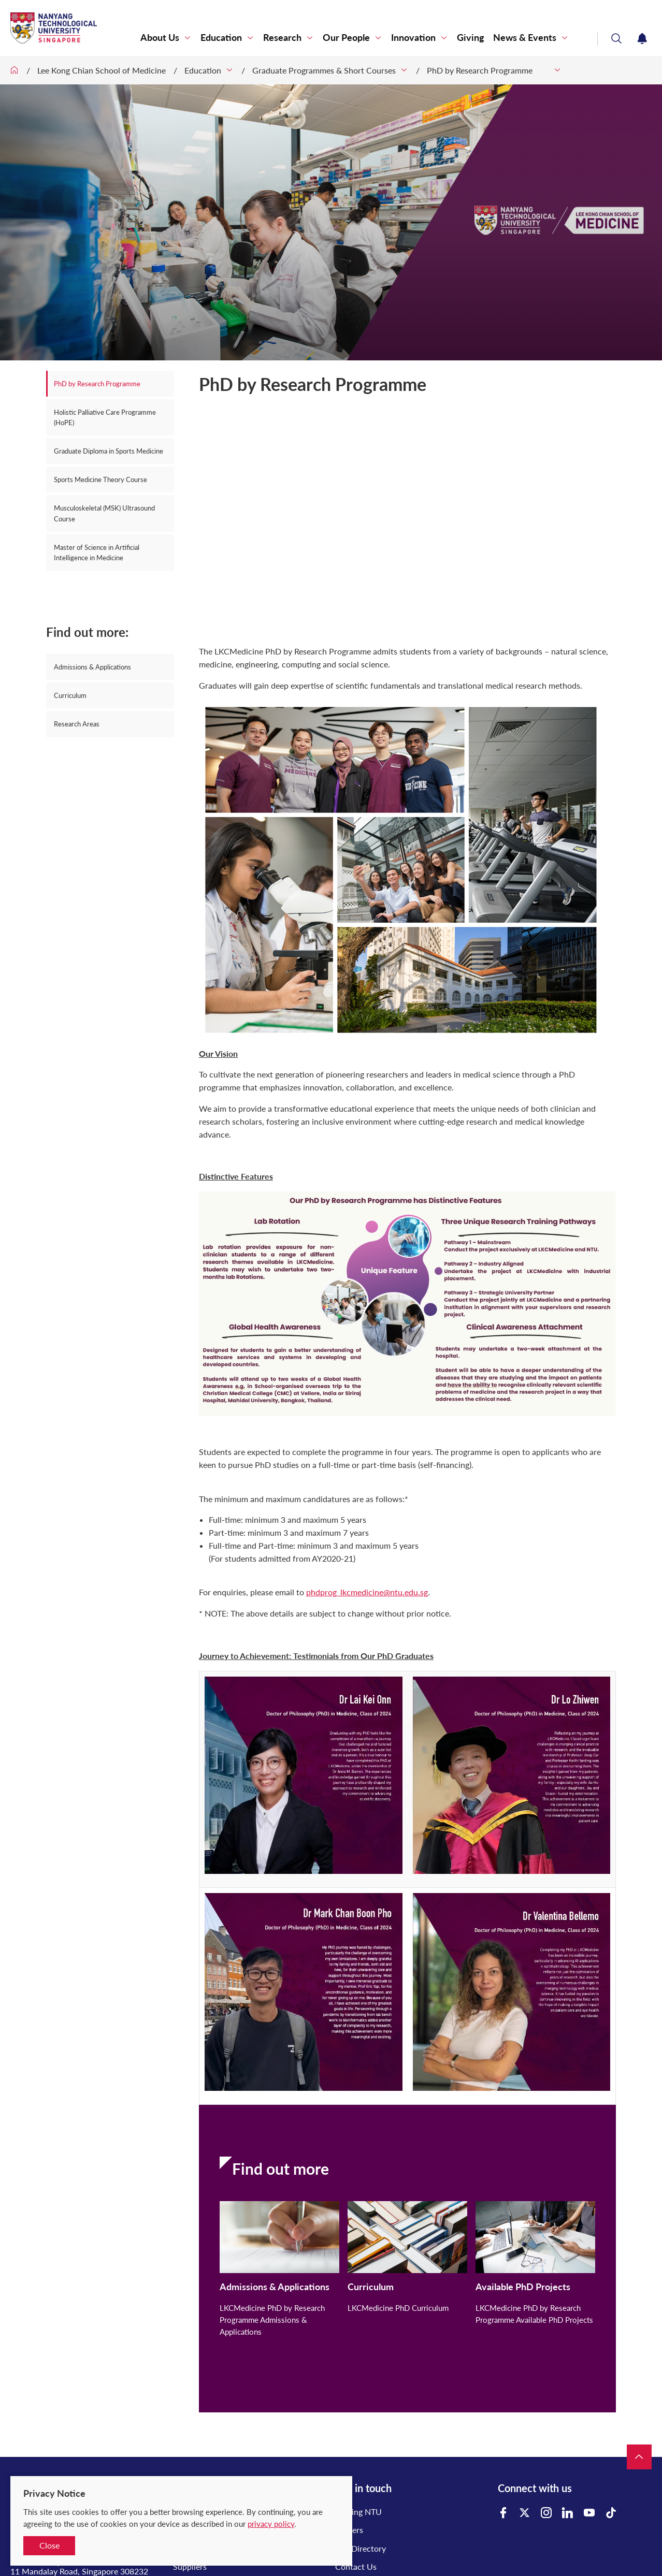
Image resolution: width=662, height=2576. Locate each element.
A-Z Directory (360, 2548)
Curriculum (70, 695)
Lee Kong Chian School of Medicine (101, 70)
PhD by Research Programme (488, 70)
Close (49, 2545)
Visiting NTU (358, 2511)
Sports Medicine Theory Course (100, 479)
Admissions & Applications (92, 667)
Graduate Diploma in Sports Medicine (108, 451)
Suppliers (190, 2566)
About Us (159, 37)
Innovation (413, 37)
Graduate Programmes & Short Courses (324, 70)
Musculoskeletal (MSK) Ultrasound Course (104, 513)
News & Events (524, 37)
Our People (346, 37)
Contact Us (356, 2566)
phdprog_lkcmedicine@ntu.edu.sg (367, 1592)
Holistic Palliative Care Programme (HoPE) (105, 417)
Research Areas (76, 724)
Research (282, 37)
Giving (470, 37)
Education (221, 37)
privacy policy (271, 2523)
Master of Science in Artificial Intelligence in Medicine (96, 552)
